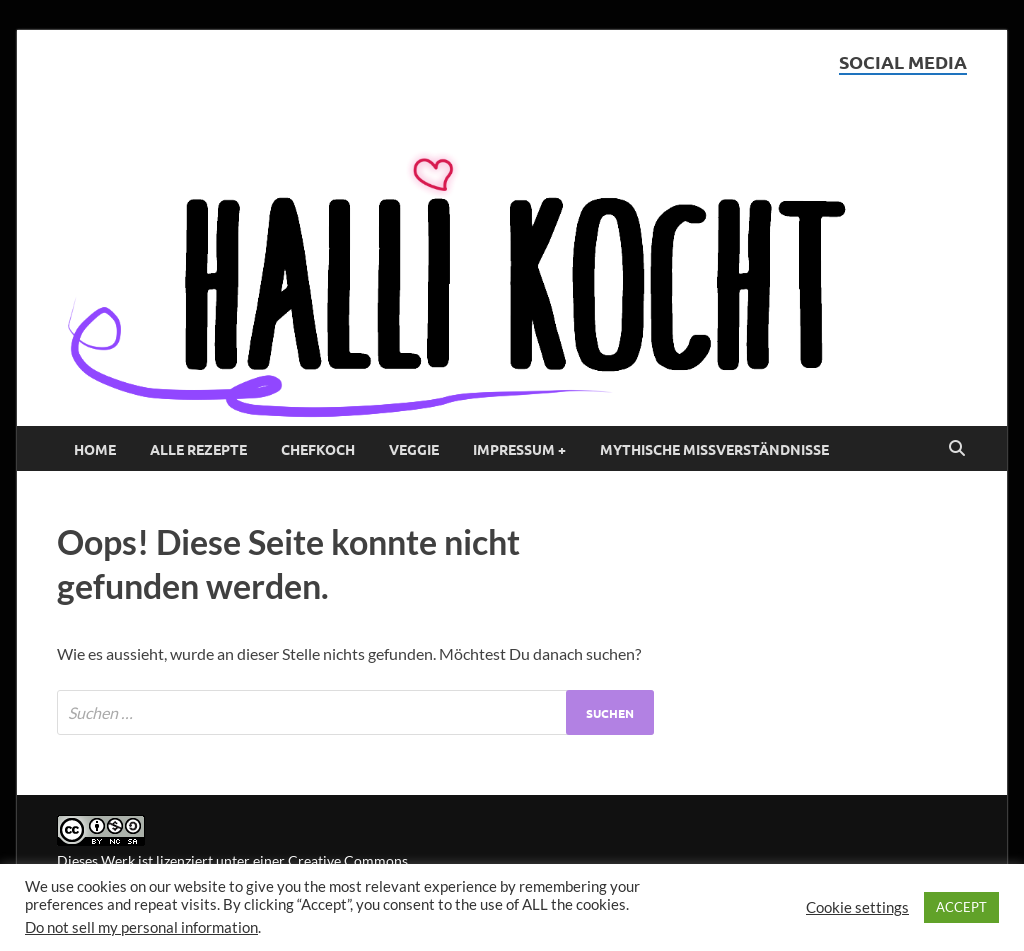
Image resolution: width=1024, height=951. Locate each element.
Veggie (414, 449)
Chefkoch (318, 449)
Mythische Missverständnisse (714, 449)
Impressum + (519, 449)
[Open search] (957, 449)
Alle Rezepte (198, 449)
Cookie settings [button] (857, 907)
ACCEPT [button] (961, 907)
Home (95, 449)
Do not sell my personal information (141, 927)
